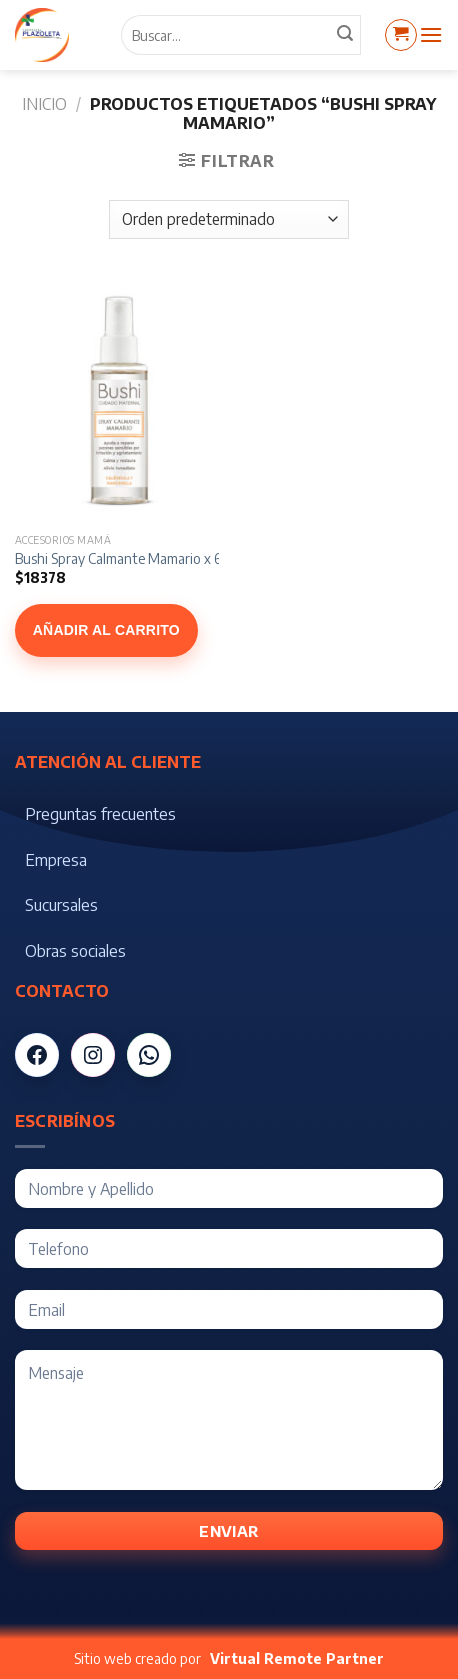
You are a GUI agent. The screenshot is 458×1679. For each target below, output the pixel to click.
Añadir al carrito (106, 630)
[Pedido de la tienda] (228, 219)
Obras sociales (75, 951)
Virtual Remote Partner (297, 1658)
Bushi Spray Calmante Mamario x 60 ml (131, 558)
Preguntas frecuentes (100, 814)
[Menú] (431, 34)
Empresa (56, 860)
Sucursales (61, 905)
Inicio (44, 104)
